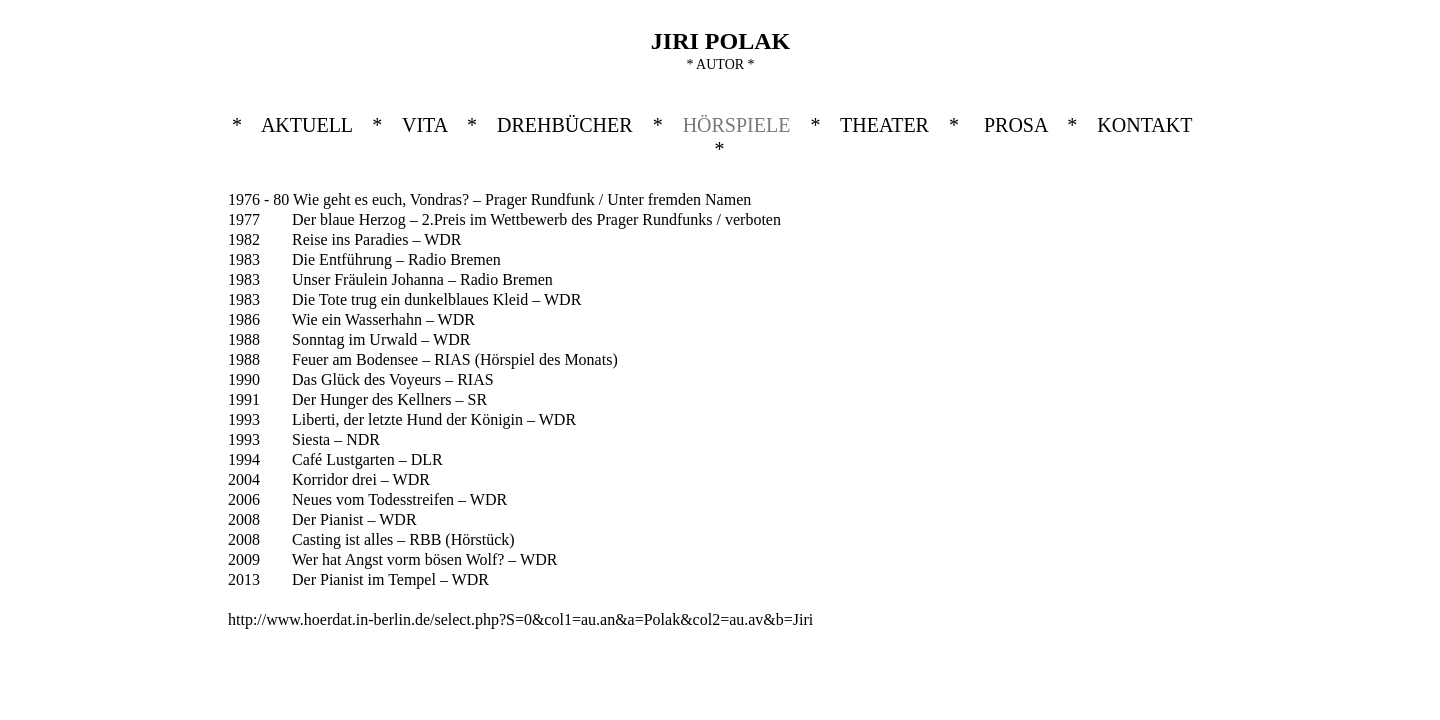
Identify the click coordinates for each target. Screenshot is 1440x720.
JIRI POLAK (720, 41)
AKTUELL (306, 125)
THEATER (884, 125)
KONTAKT (1144, 125)
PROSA (1015, 125)
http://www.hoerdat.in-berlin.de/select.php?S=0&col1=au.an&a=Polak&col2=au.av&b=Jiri (520, 619)
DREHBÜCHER (565, 125)
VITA (424, 125)
